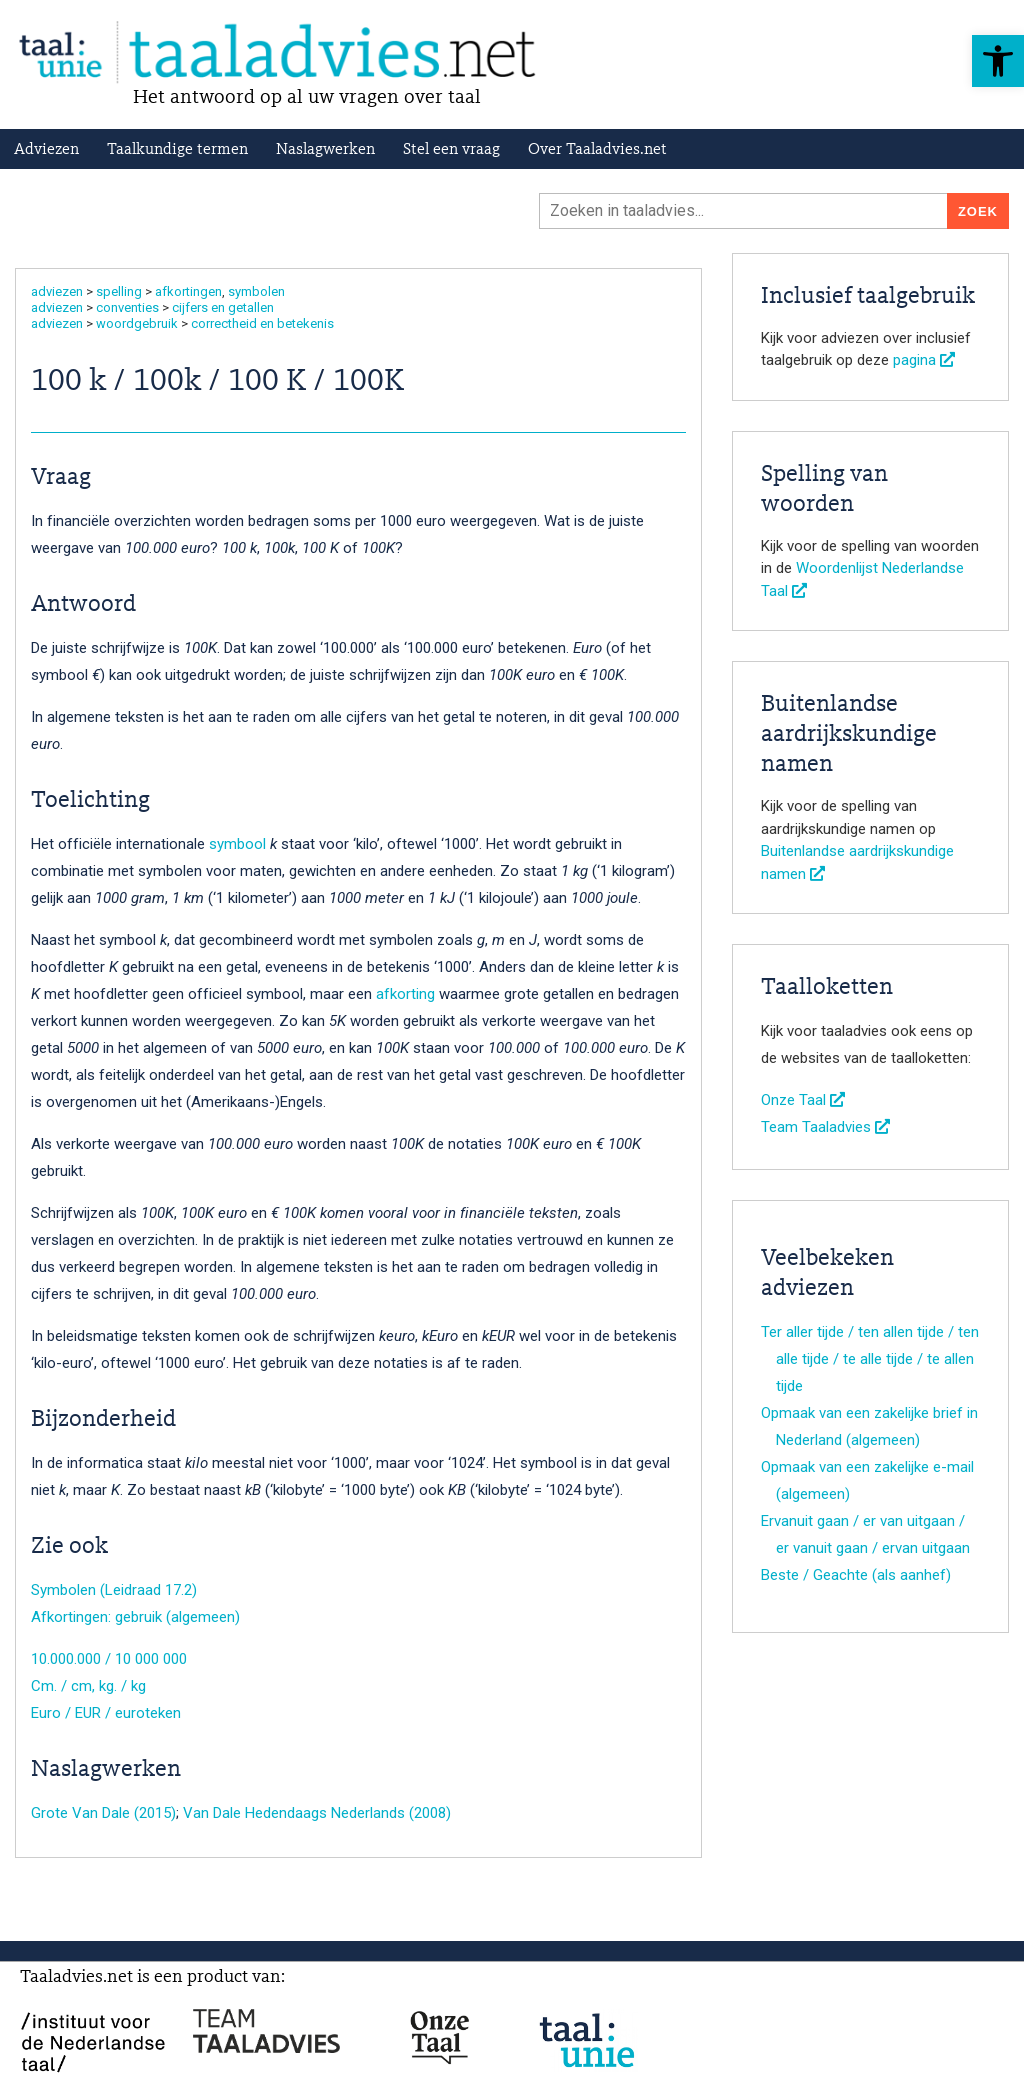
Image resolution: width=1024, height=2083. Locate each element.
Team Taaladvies (825, 1127)
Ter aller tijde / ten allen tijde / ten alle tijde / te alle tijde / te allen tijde (870, 1359)
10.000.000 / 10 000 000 (109, 1659)
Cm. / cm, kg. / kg (88, 1686)
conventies (127, 307)
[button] (998, 61)
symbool (237, 844)
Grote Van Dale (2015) (103, 1813)
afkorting (405, 994)
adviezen (57, 291)
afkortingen (188, 291)
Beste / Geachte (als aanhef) (856, 1575)
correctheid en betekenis (262, 323)
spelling (119, 291)
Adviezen (46, 150)
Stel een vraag (451, 150)
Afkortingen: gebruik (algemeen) (135, 1617)
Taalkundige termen (177, 150)
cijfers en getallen (223, 307)
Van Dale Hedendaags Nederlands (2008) (317, 1813)
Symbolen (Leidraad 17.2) (114, 1590)
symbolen (256, 291)
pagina (924, 360)
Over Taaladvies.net (597, 150)
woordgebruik (137, 323)
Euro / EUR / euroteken (106, 1713)
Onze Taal (803, 1100)
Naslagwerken (325, 150)
